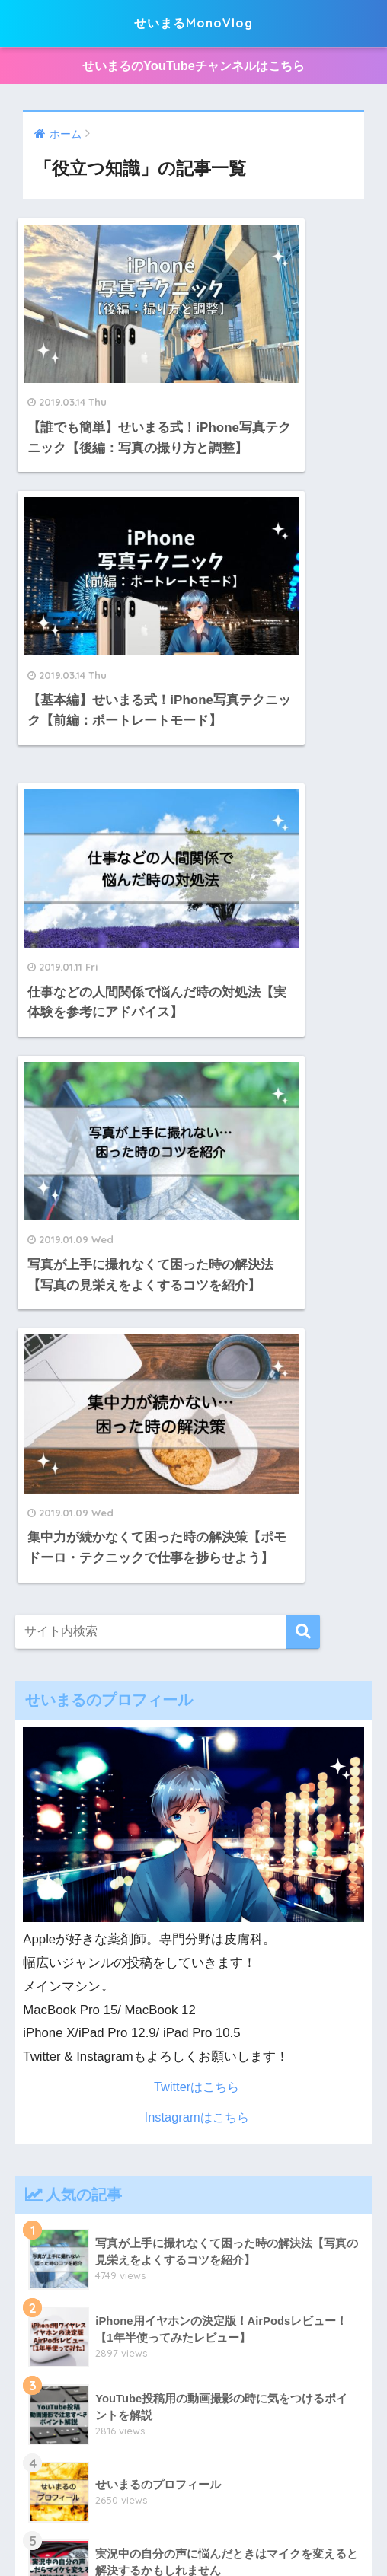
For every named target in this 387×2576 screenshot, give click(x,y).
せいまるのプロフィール (155, 2532)
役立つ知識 (283, 2509)
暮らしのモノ (135, 2486)
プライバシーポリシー (133, 2509)
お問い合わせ (261, 2532)
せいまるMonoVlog (194, 23)
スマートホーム (285, 2486)
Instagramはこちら (196, 1435)
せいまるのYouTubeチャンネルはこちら (194, 67)
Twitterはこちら (196, 1405)
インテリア (206, 2486)
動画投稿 (222, 2509)
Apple (76, 2486)
